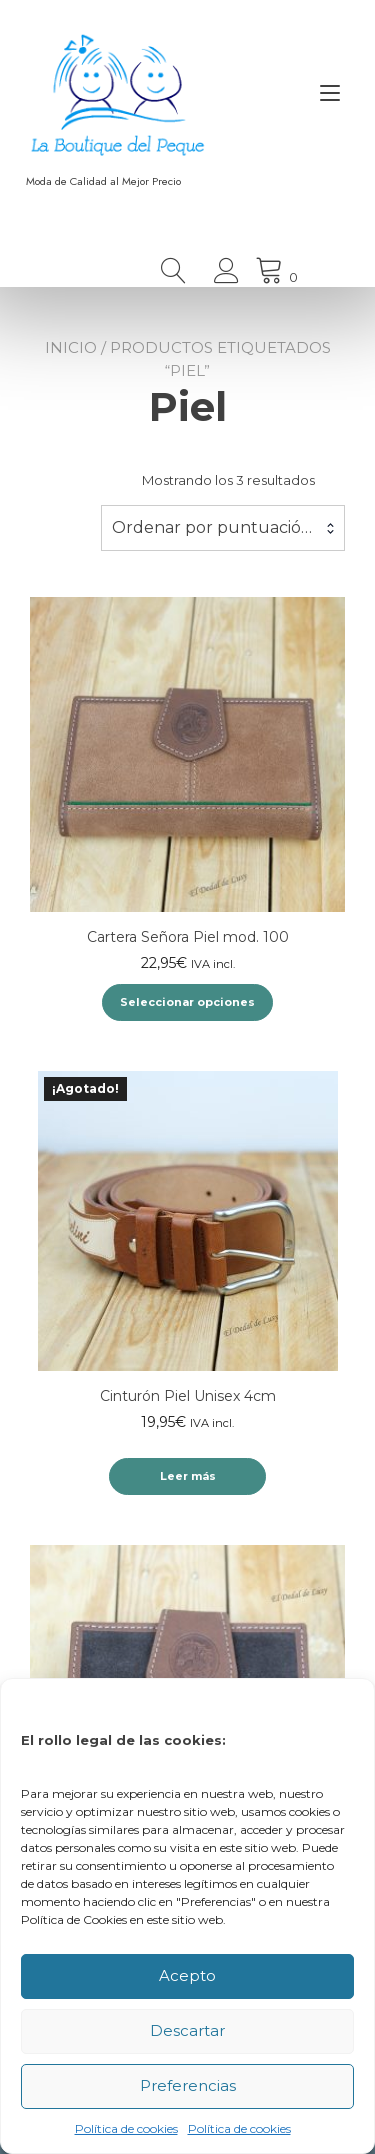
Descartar (187, 2030)
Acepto (187, 1975)
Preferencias (188, 2085)
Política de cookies (126, 2128)
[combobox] (223, 528)
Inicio (71, 347)
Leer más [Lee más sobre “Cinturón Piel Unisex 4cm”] (188, 1476)
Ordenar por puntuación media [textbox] (223, 527)
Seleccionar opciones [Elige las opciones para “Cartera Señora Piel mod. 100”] (187, 1002)
